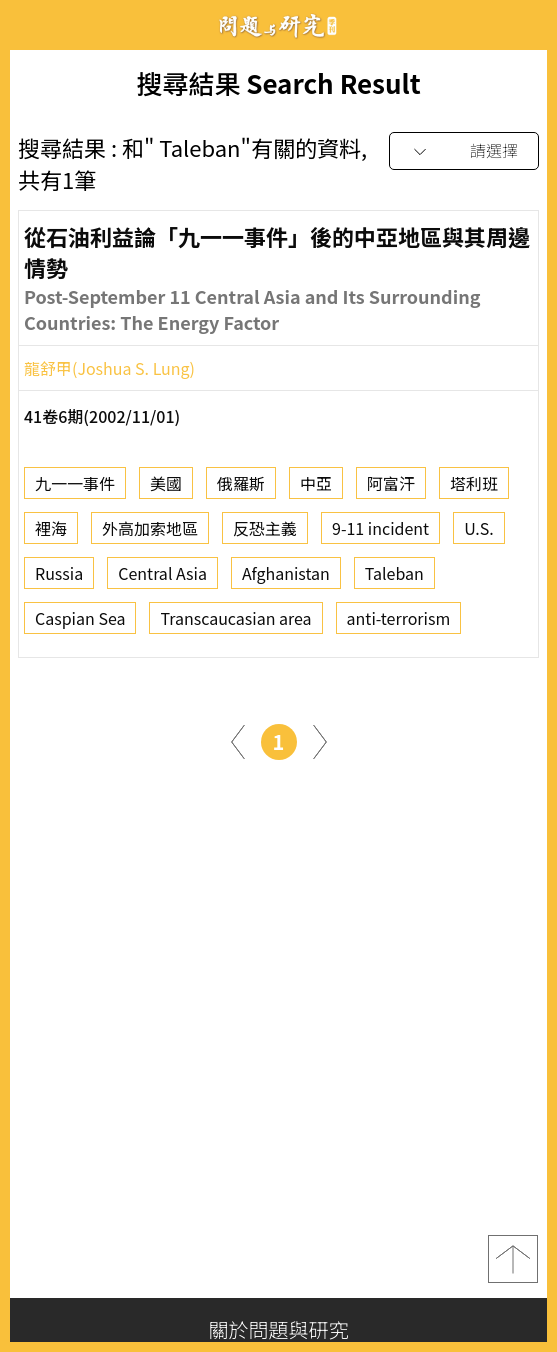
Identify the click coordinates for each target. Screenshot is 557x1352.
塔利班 (474, 489)
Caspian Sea (80, 624)
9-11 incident (380, 534)
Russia (59, 579)
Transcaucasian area (235, 624)
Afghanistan (286, 579)
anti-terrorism (399, 624)
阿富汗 (391, 489)
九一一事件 (75, 489)
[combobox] (464, 151)
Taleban (394, 579)
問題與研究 (279, 25)
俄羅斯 (241, 489)
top (513, 1259)
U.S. (479, 534)
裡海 (51, 534)
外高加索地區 (150, 534)
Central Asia (162, 579)
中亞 (316, 489)
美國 (166, 489)
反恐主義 (265, 534)
